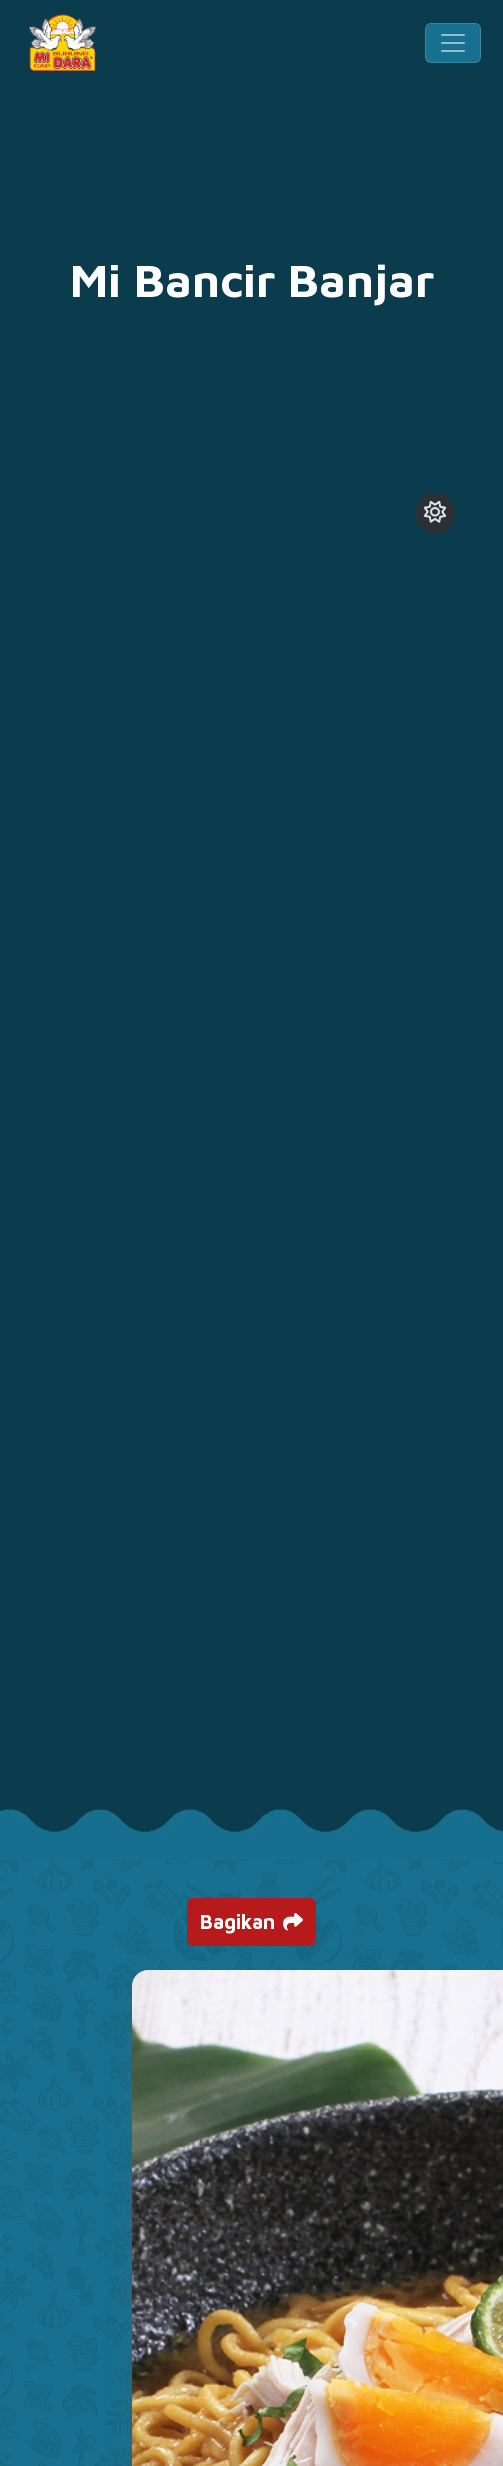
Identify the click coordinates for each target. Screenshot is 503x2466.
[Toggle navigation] (453, 43)
